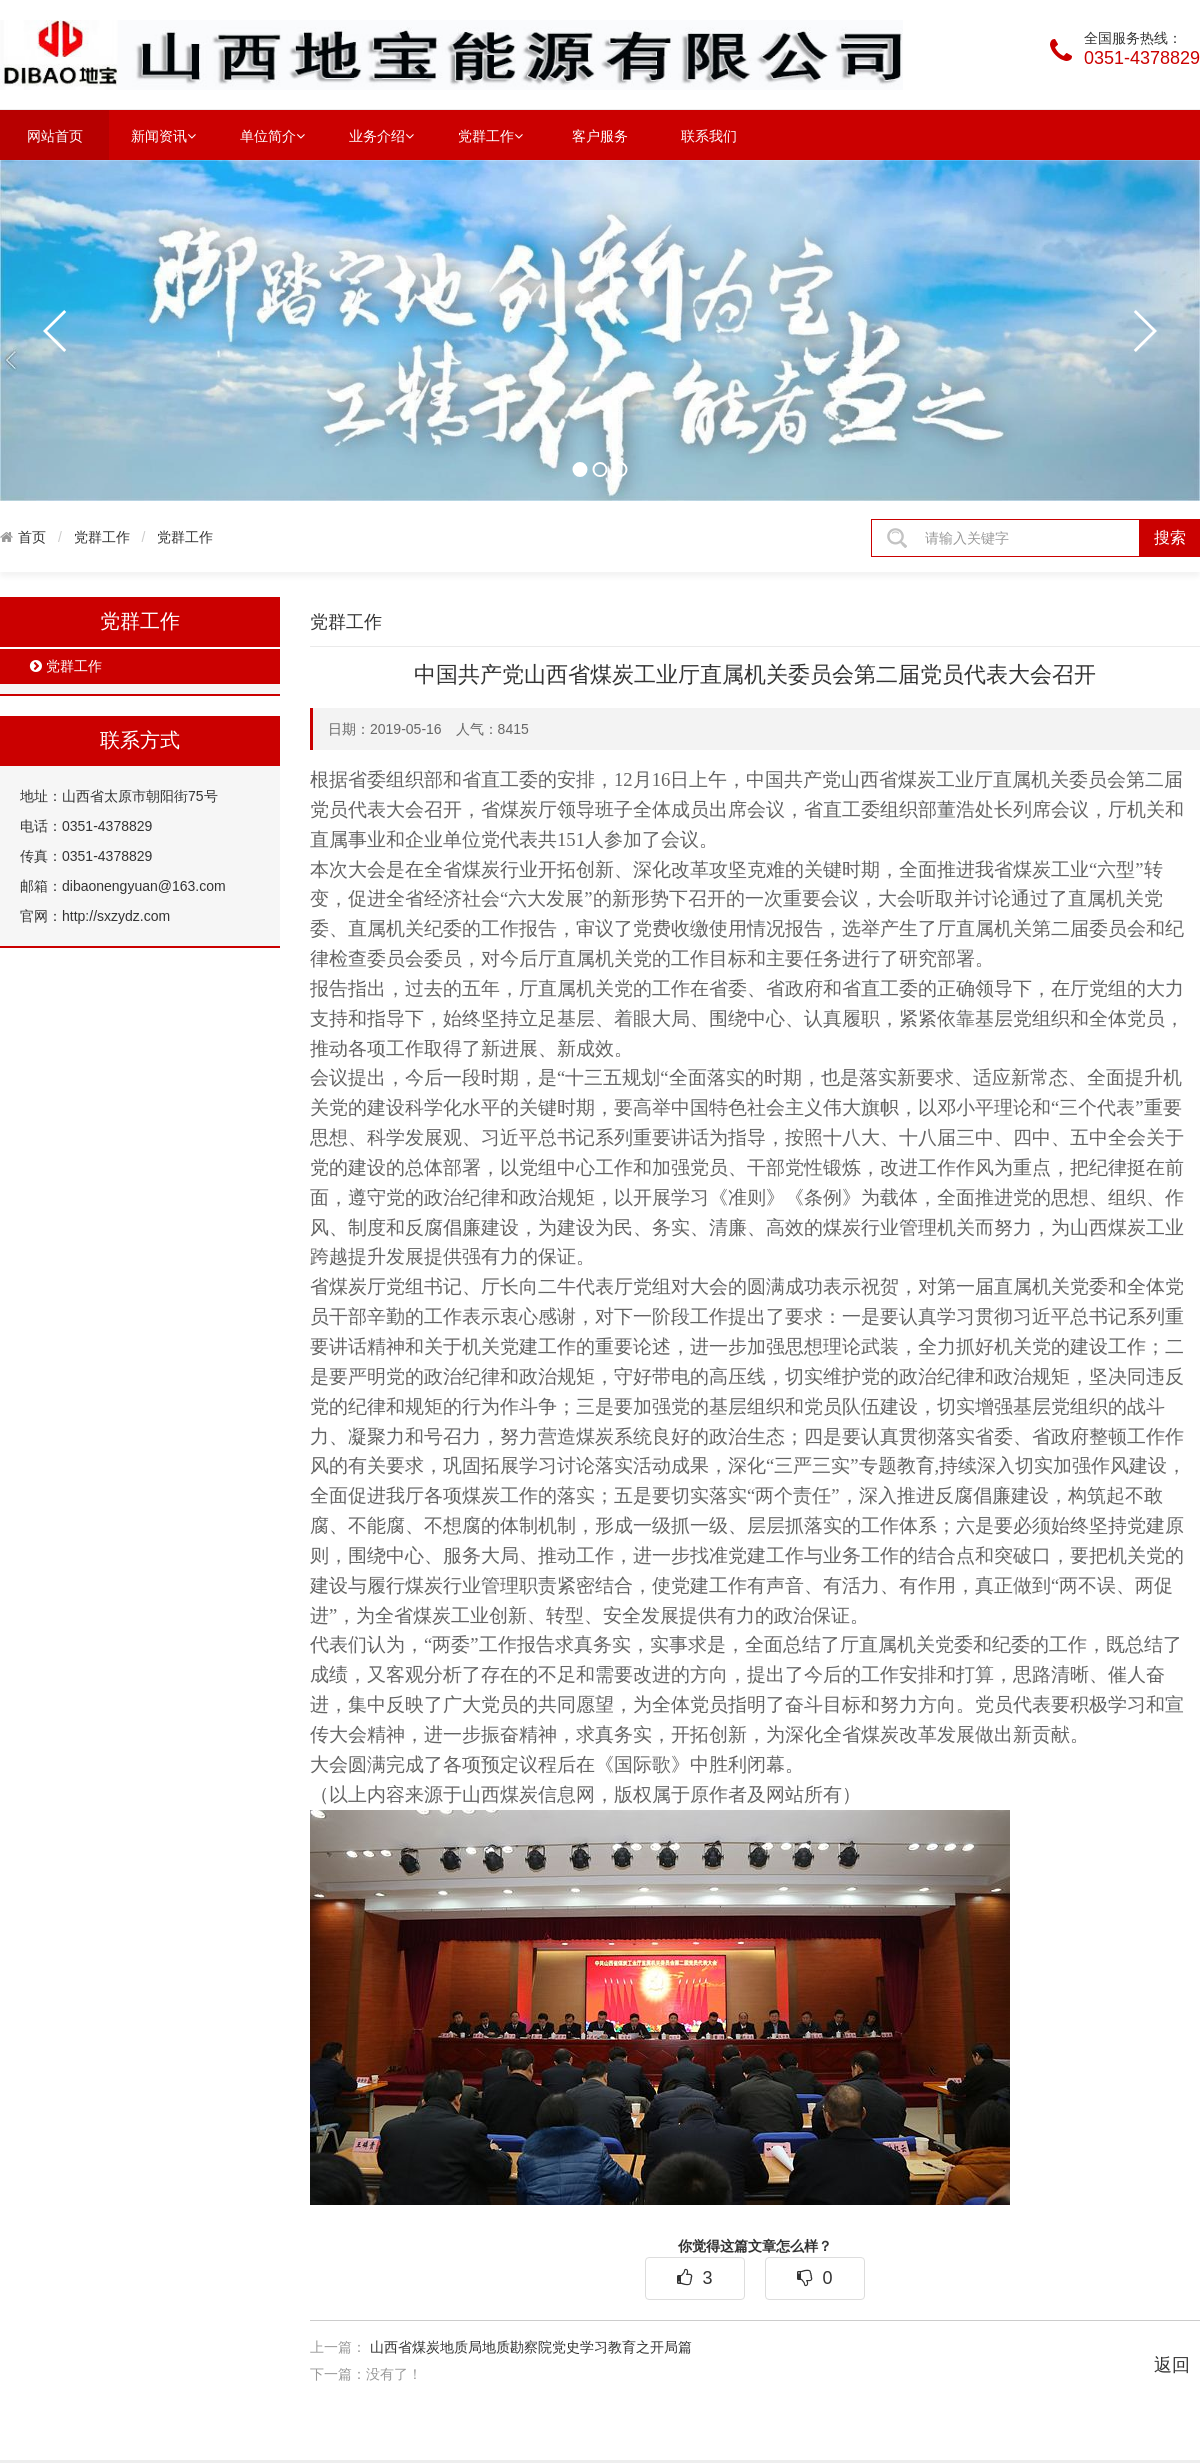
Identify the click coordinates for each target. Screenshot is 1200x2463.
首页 (32, 537)
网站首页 (55, 136)
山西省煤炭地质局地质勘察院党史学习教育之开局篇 (531, 2347)
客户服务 (600, 136)
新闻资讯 (163, 135)
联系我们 (709, 136)
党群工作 (490, 135)
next (1144, 331)
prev (56, 331)
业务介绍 (381, 135)
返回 (1172, 2365)
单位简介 (272, 135)
